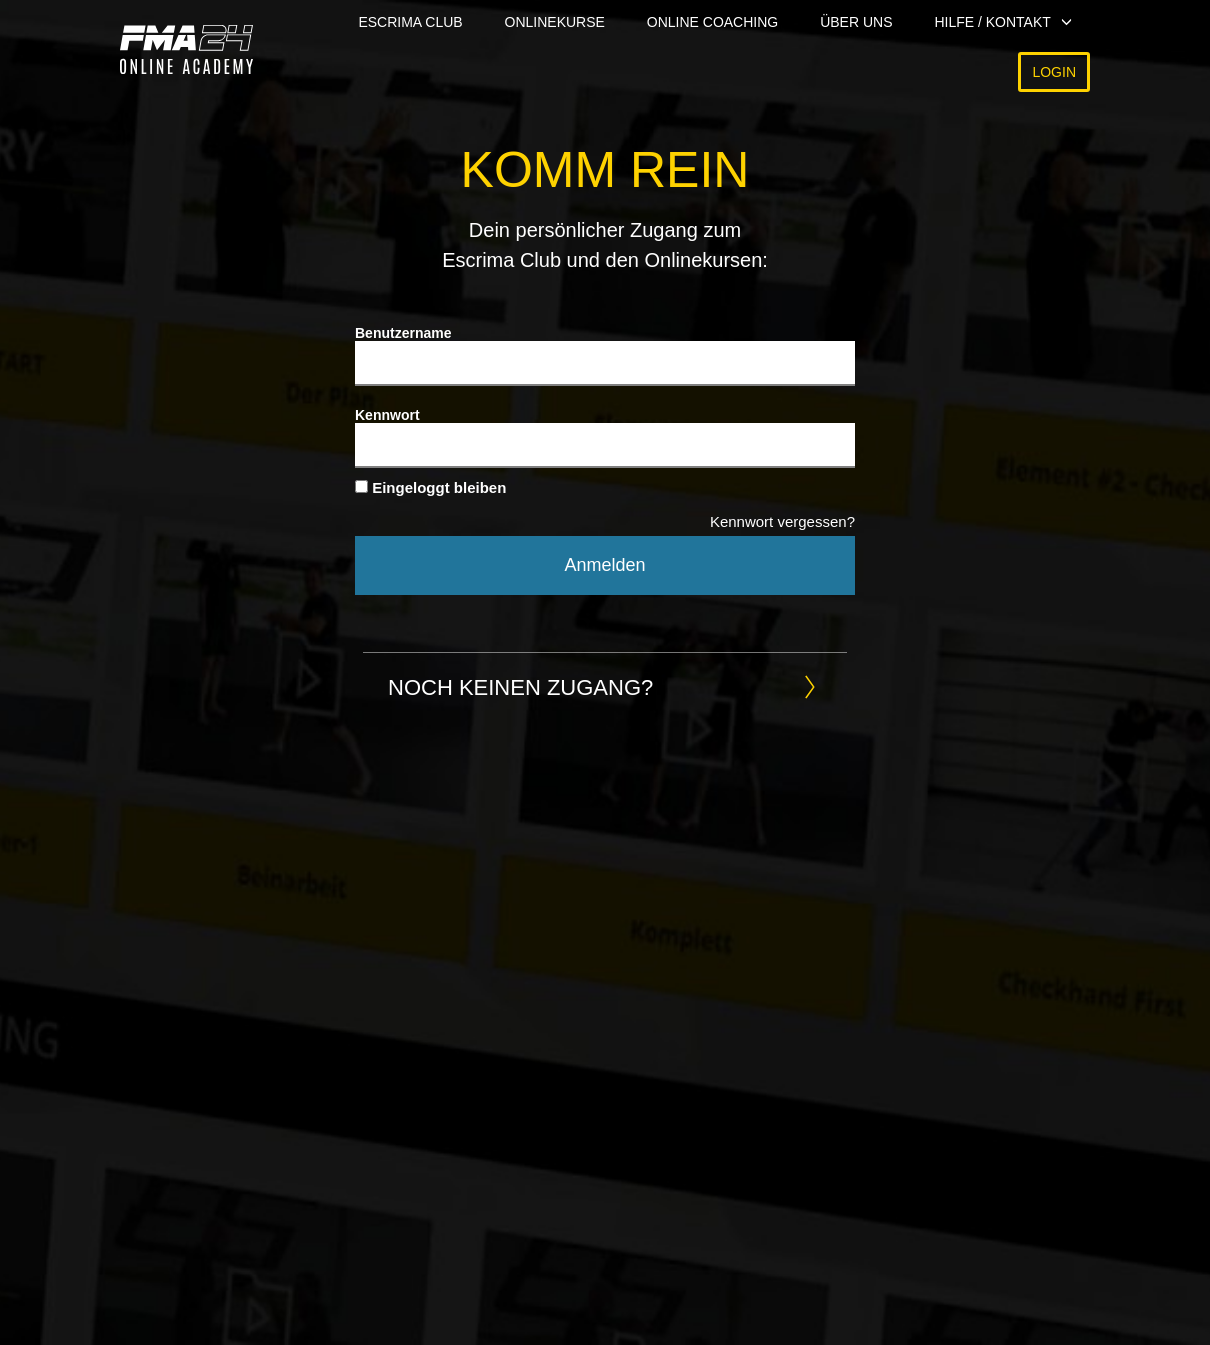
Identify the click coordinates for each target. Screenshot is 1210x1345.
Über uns (856, 22)
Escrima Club (410, 22)
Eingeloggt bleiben (430, 487)
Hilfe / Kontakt (992, 22)
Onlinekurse (555, 22)
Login (1054, 72)
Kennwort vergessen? (782, 521)
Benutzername (403, 333)
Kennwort (387, 415)
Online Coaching (712, 22)
